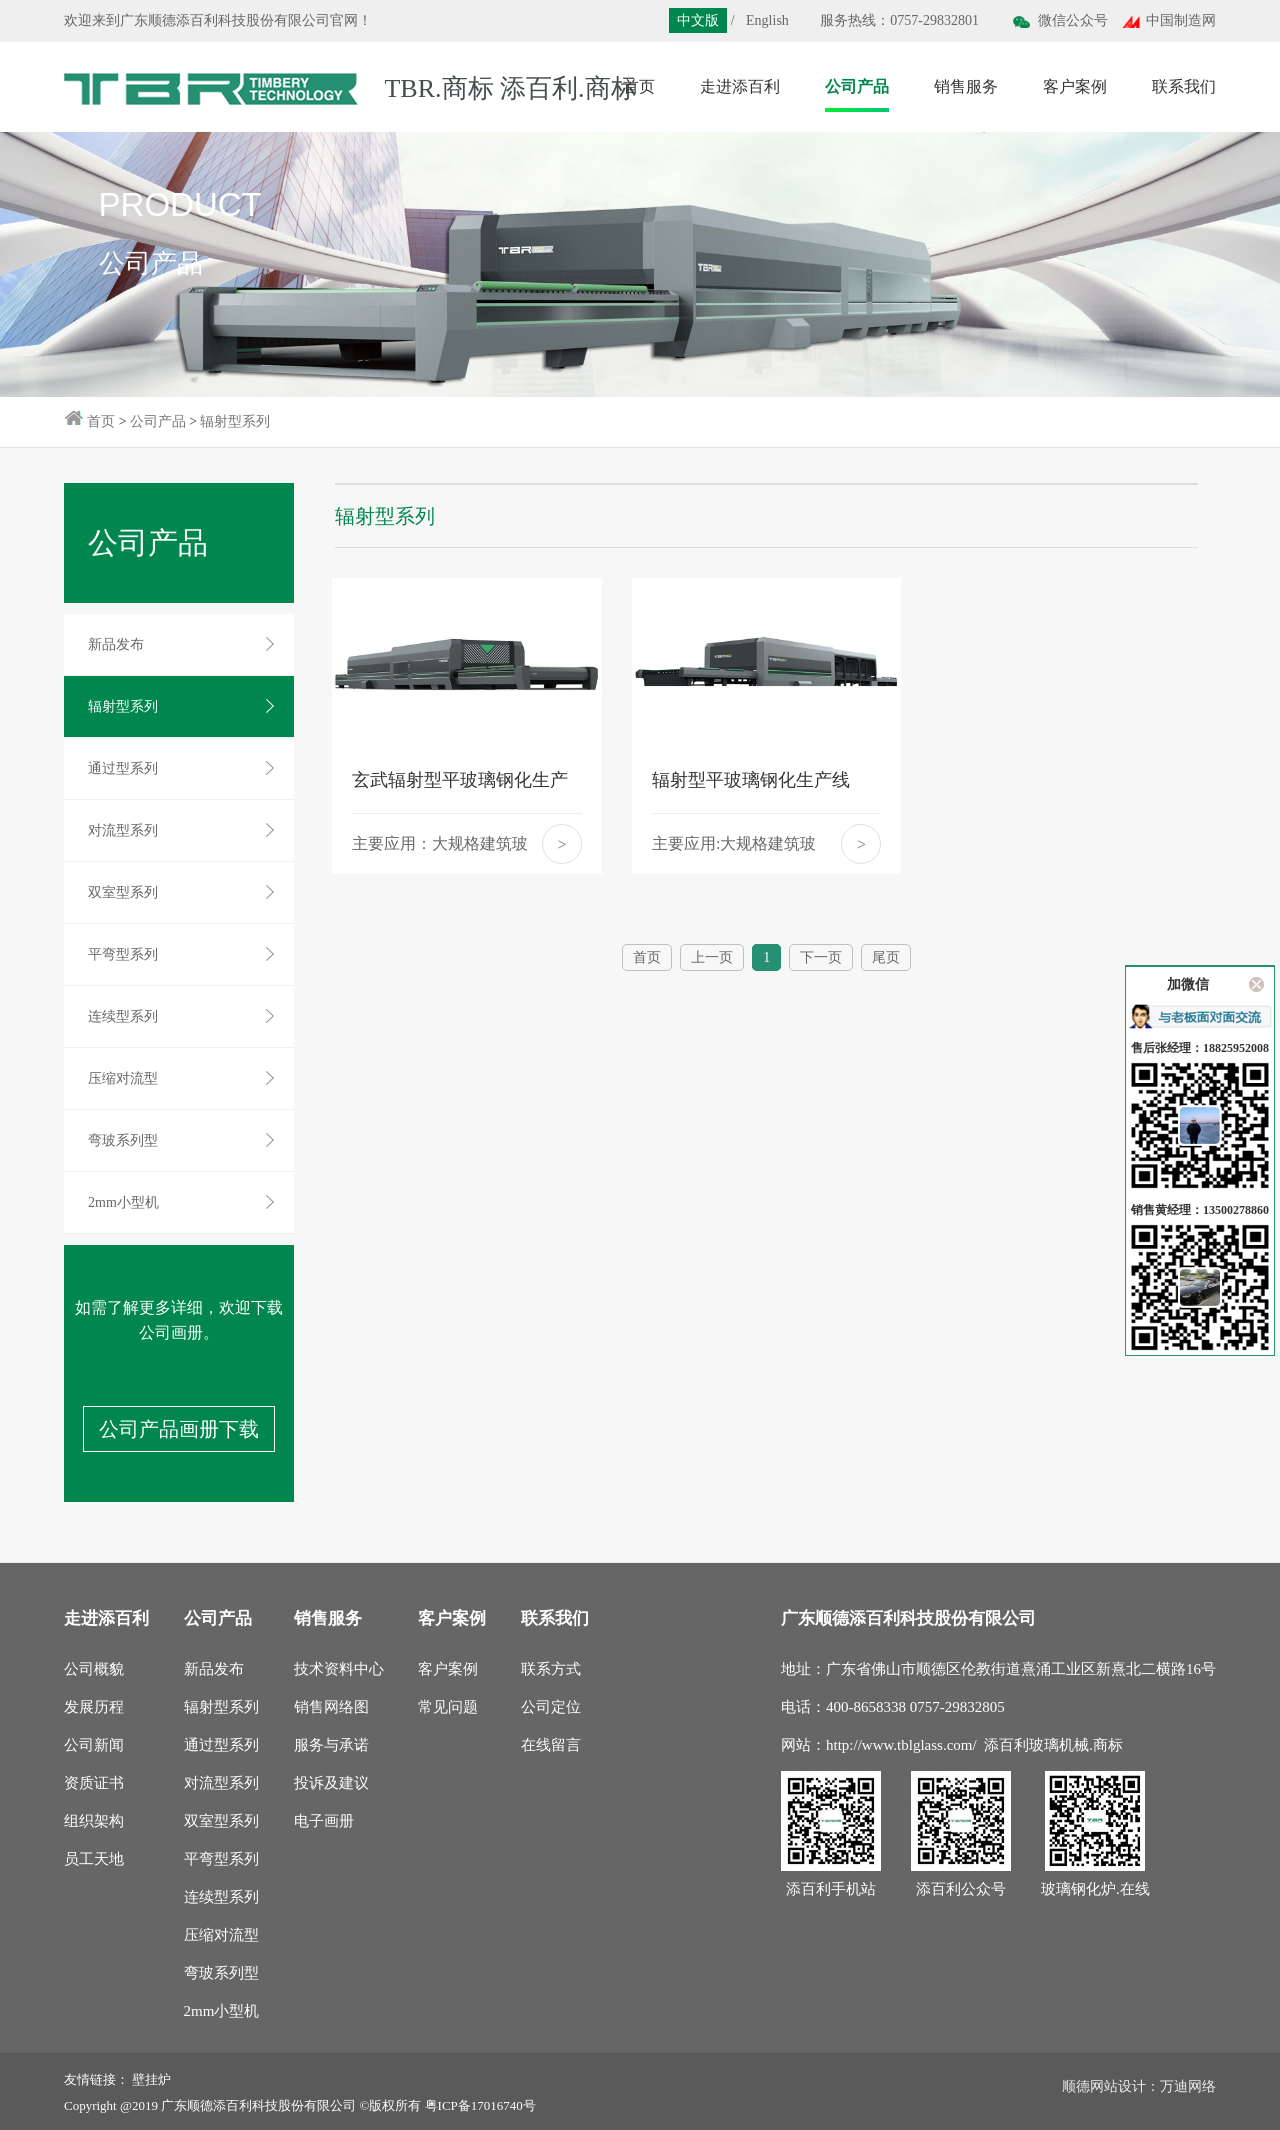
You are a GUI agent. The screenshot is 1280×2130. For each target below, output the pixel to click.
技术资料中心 (339, 1669)
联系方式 (551, 1669)
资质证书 (94, 1783)
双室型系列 (123, 892)
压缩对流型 (123, 1078)
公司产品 (158, 421)
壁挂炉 (151, 2079)
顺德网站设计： (1111, 2086)
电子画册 (324, 1821)
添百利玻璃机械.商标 (1053, 1745)
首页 (101, 421)
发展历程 (94, 1707)
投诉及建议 (331, 1783)
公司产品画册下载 (179, 1429)
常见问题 (448, 1707)
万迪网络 (1188, 2086)
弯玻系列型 (123, 1140)
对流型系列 (123, 830)
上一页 (712, 957)
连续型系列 (123, 1016)
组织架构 (94, 1821)
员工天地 (94, 1859)
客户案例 (448, 1669)
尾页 (886, 957)
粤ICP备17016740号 (480, 2105)
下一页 (821, 957)
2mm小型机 (123, 1202)
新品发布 (116, 644)
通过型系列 (123, 768)
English (767, 20)
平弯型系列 (123, 954)
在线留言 (551, 1745)
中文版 (698, 20)
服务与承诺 (331, 1745)
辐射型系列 (235, 421)
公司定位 (551, 1707)
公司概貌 (94, 1669)
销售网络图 (331, 1707)
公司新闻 (94, 1745)
